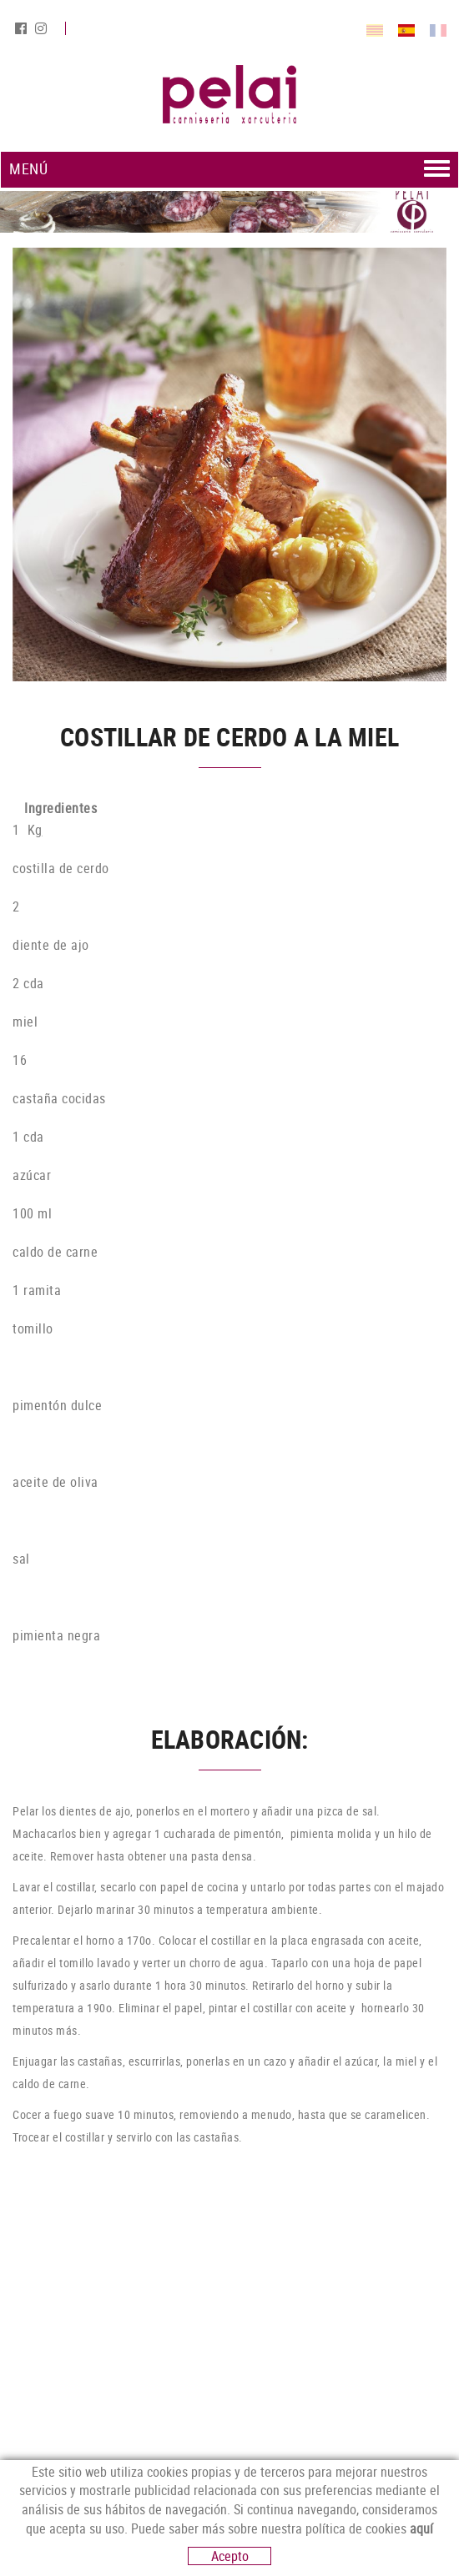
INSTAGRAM (42, 28)
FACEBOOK (22, 28)
